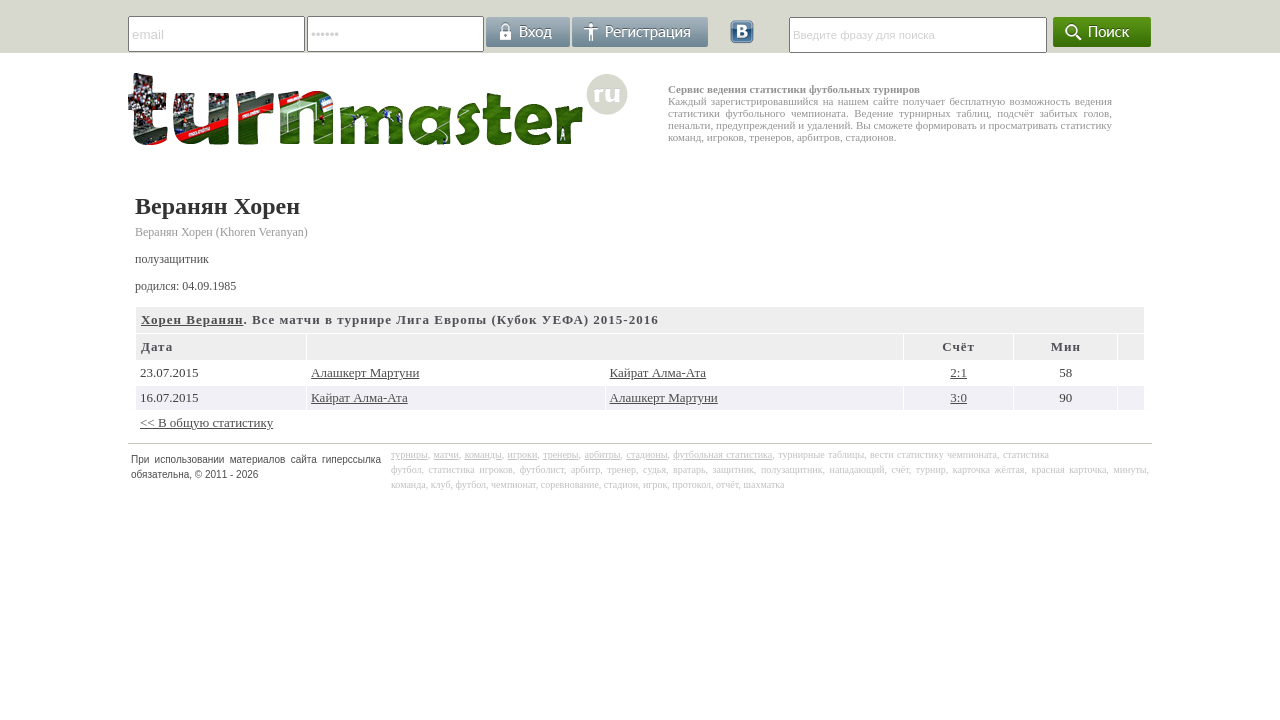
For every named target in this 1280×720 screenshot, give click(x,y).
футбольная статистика (722, 454)
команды (483, 454)
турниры (409, 454)
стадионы (646, 454)
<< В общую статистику (206, 422)
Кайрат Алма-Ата (658, 372)
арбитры (602, 454)
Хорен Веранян (192, 319)
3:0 (958, 397)
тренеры (560, 454)
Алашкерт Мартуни (365, 372)
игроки (523, 454)
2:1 (958, 372)
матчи (446, 454)
